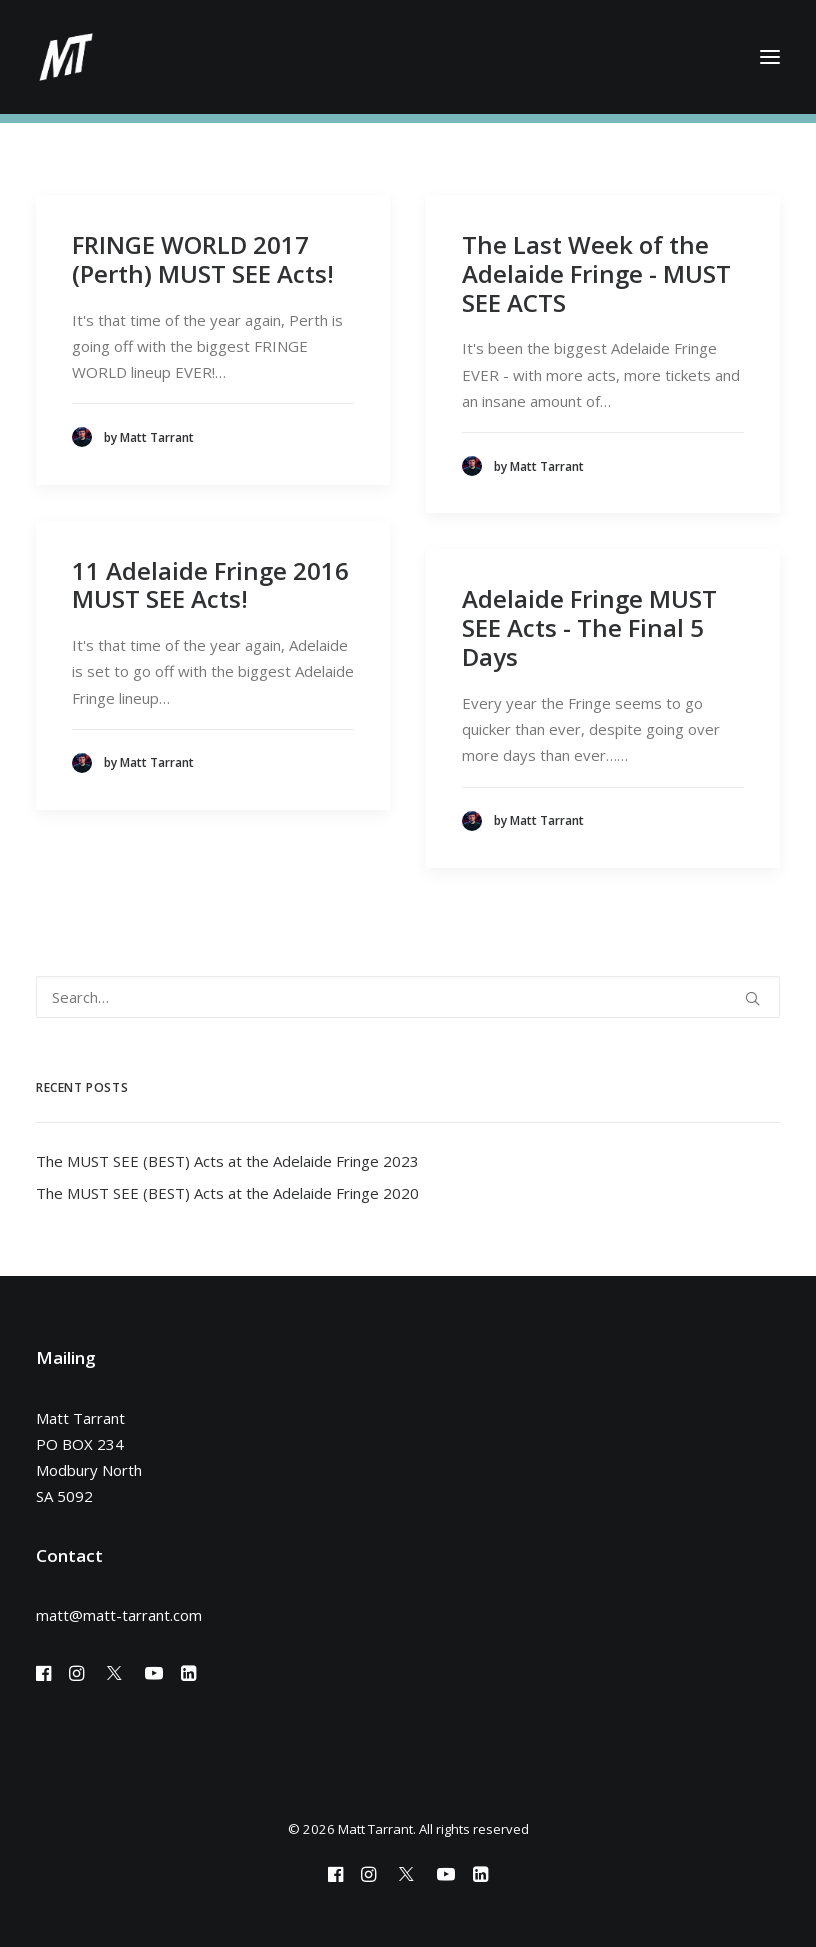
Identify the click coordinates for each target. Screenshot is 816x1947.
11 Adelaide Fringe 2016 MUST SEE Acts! (210, 585)
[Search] (408, 997)
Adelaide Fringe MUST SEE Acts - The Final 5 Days (589, 627)
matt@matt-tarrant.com (119, 1615)
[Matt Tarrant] (66, 57)
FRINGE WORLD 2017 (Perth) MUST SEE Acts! (203, 259)
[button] (770, 57)
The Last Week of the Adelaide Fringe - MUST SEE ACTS (596, 273)
